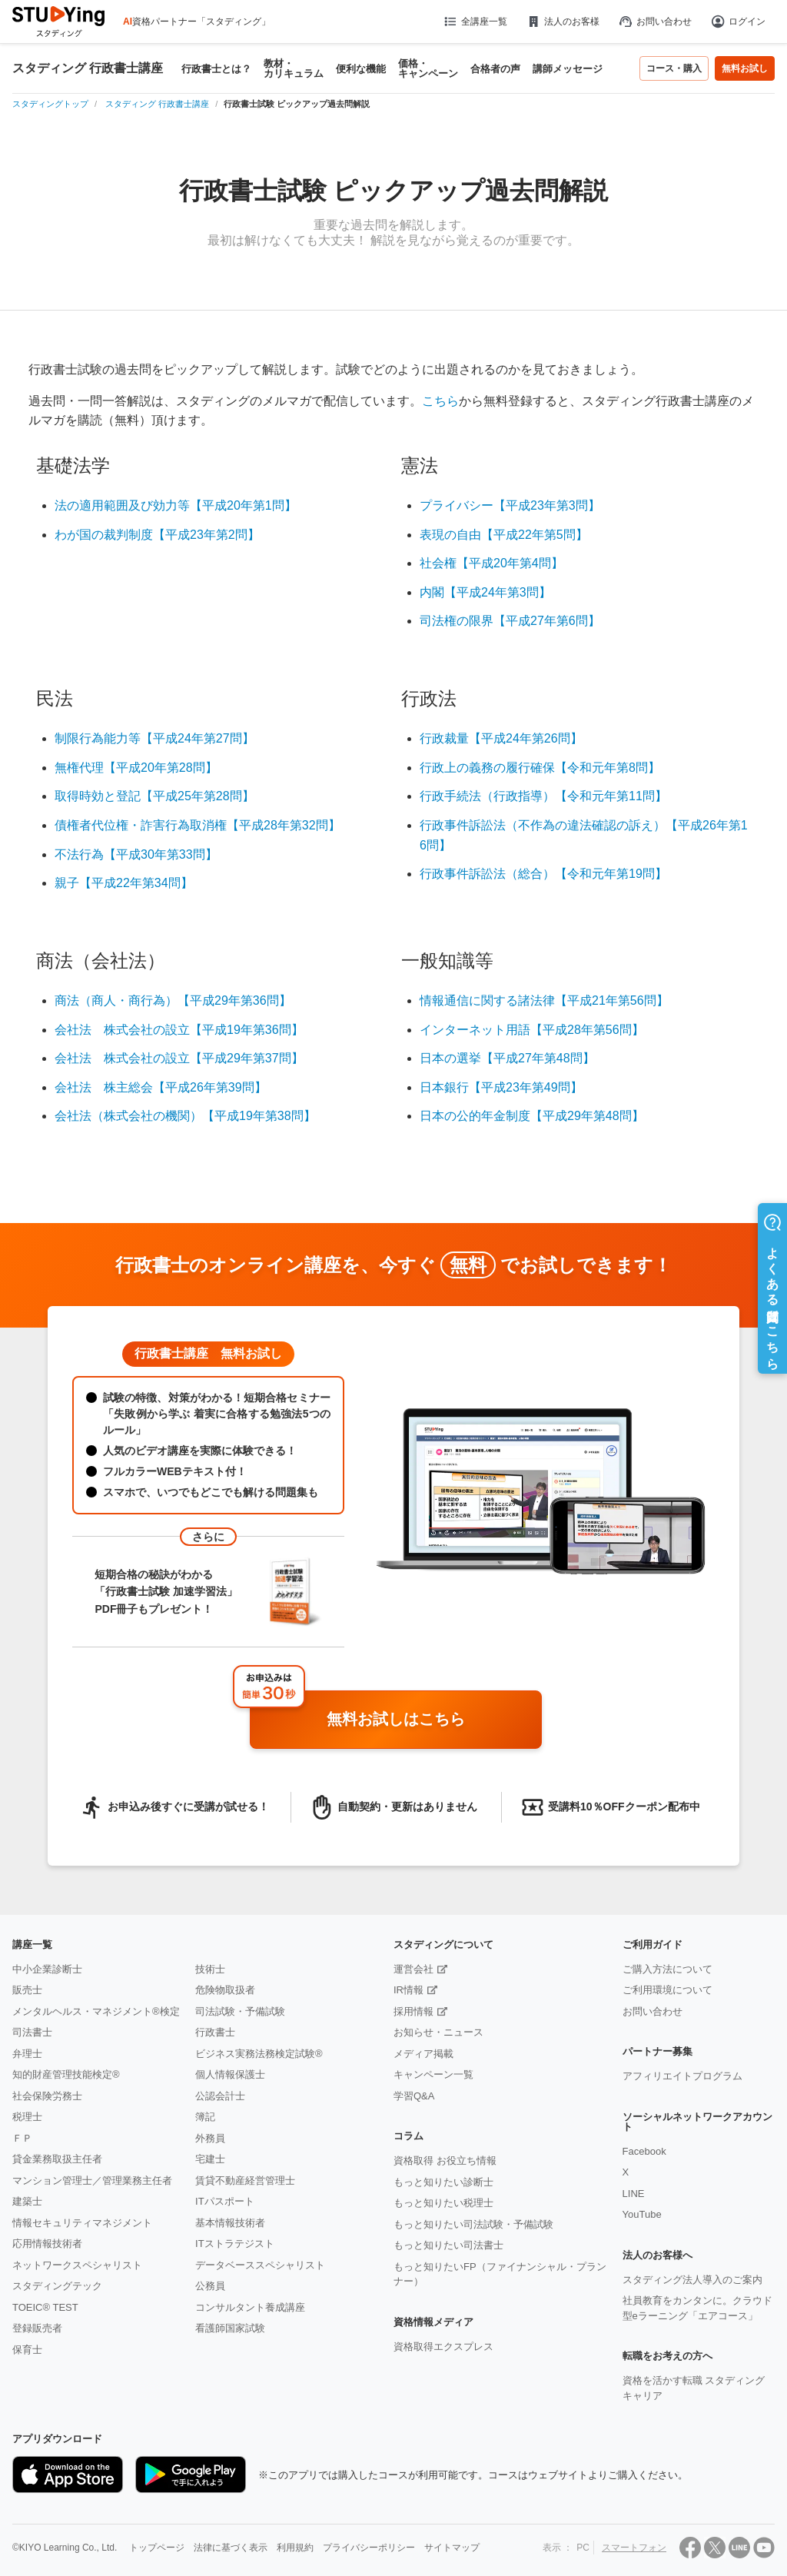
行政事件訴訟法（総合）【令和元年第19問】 (543, 873)
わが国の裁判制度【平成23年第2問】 (157, 534)
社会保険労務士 (47, 2096)
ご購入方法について (667, 1969)
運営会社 (413, 1969)
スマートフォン (634, 2547)
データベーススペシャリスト (260, 2265)
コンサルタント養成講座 (250, 2307)
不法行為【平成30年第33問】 (136, 854)
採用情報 (413, 2011)
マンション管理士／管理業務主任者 (92, 2180)
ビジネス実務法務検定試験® (259, 2053)
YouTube (642, 2214)
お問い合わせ (655, 21)
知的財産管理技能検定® (66, 2074)
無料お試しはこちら (428, 1720)
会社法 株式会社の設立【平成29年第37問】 (179, 1058)
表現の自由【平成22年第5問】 (504, 534)
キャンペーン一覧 (433, 2074)
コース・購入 (674, 68)
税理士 (27, 2116)
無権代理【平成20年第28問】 (136, 767)
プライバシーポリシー (369, 2547)
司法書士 (32, 2032)
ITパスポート (224, 2201)
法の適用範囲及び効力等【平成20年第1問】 (176, 505)
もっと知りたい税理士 (443, 2203)
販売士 (27, 1990)
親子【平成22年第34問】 (124, 882)
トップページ (156, 2547)
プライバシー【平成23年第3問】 (510, 505)
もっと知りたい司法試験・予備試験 (473, 2224)
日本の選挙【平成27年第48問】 (507, 1058)
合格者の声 (495, 69)
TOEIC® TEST (45, 2307)
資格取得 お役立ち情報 (445, 2160)
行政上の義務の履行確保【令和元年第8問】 (540, 767)
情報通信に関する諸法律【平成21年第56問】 (544, 1000)
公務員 (210, 2286)
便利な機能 (361, 69)
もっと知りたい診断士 (443, 2182)
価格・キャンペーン (428, 68)
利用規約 (295, 2547)
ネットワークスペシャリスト (77, 2265)
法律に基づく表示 (230, 2547)
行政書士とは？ (216, 69)
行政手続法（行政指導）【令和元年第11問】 (543, 796)
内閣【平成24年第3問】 (485, 592)
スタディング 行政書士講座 (87, 68)
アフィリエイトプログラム (682, 2076)
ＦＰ (22, 2138)
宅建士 (210, 2159)
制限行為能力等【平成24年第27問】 (154, 738)
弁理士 (27, 2053)
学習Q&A (414, 2096)
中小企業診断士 (47, 1969)
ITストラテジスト (234, 2243)
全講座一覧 (474, 21)
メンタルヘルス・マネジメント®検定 (96, 2011)
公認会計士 (220, 2096)
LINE (634, 2193)
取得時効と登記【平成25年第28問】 (154, 796)
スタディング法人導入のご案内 (692, 2279)
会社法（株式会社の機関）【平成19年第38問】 (185, 1115)
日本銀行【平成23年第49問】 (501, 1087)
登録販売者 (37, 2328)
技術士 (210, 1969)
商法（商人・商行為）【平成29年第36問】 (173, 1000)
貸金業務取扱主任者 (57, 2159)
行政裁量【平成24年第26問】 (501, 738)
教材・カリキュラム (294, 68)
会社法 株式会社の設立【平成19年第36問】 (179, 1029)
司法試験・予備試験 (240, 2011)
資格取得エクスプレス (443, 2346)
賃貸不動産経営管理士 (245, 2180)
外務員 (210, 2138)
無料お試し (745, 68)
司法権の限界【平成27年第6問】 (510, 620)
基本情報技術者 (230, 2223)
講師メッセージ (568, 69)
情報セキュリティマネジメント (82, 2223)
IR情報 (408, 1990)
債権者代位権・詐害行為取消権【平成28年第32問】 (197, 825)
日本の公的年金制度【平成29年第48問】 (532, 1115)
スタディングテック (57, 2286)
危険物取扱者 (225, 1990)
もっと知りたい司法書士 (448, 2245)
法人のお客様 (562, 21)
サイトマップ (452, 2547)
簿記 (205, 2116)
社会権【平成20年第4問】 (491, 563)
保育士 (27, 2349)
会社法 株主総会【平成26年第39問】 (161, 1087)
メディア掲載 (423, 2053)
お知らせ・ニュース (438, 2032)
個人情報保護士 (230, 2074)
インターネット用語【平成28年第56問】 (532, 1029)
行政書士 (215, 2032)
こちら (440, 400)
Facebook (644, 2151)
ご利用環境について (667, 1990)
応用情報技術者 (47, 2243)
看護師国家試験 (230, 2328)
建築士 (27, 2201)
